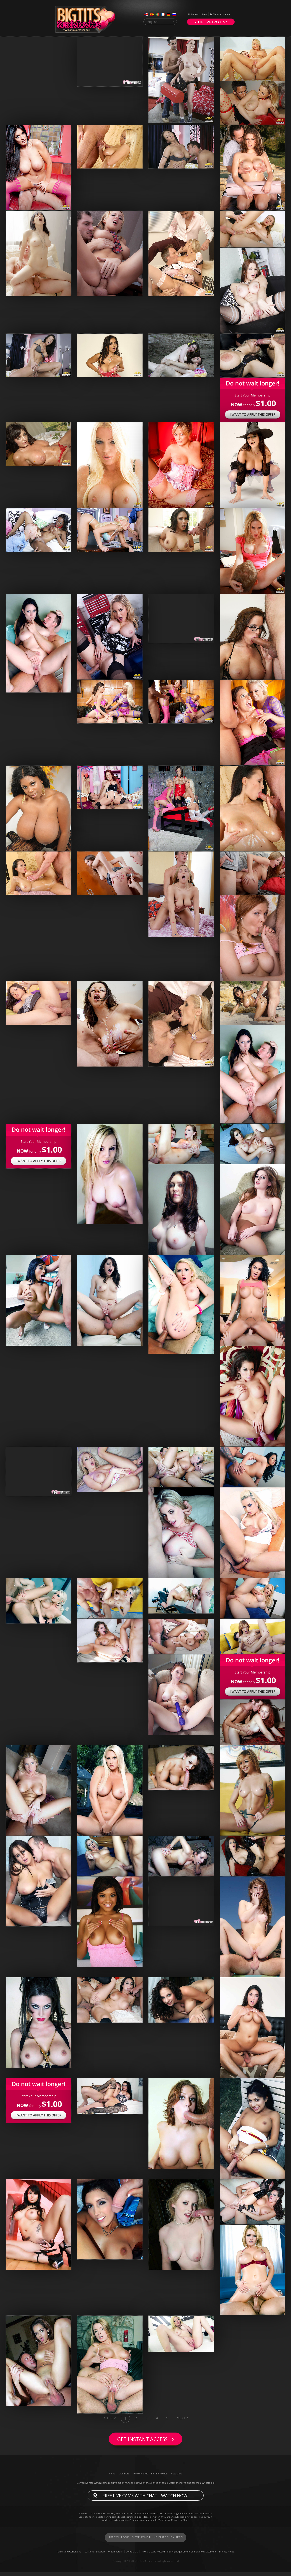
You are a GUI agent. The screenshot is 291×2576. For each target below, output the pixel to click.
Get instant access (209, 22)
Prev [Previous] (111, 2417)
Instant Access (159, 2477)
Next (181, 2417)
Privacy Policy (226, 2555)
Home (112, 2477)
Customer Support (94, 2555)
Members (124, 2477)
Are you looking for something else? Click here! (145, 2541)
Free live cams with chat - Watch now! (146, 2499)
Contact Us (132, 2555)
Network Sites (199, 14)
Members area (221, 14)
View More (176, 2477)
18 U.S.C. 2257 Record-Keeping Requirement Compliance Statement (178, 2555)
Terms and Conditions (69, 2555)
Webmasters (115, 2555)
